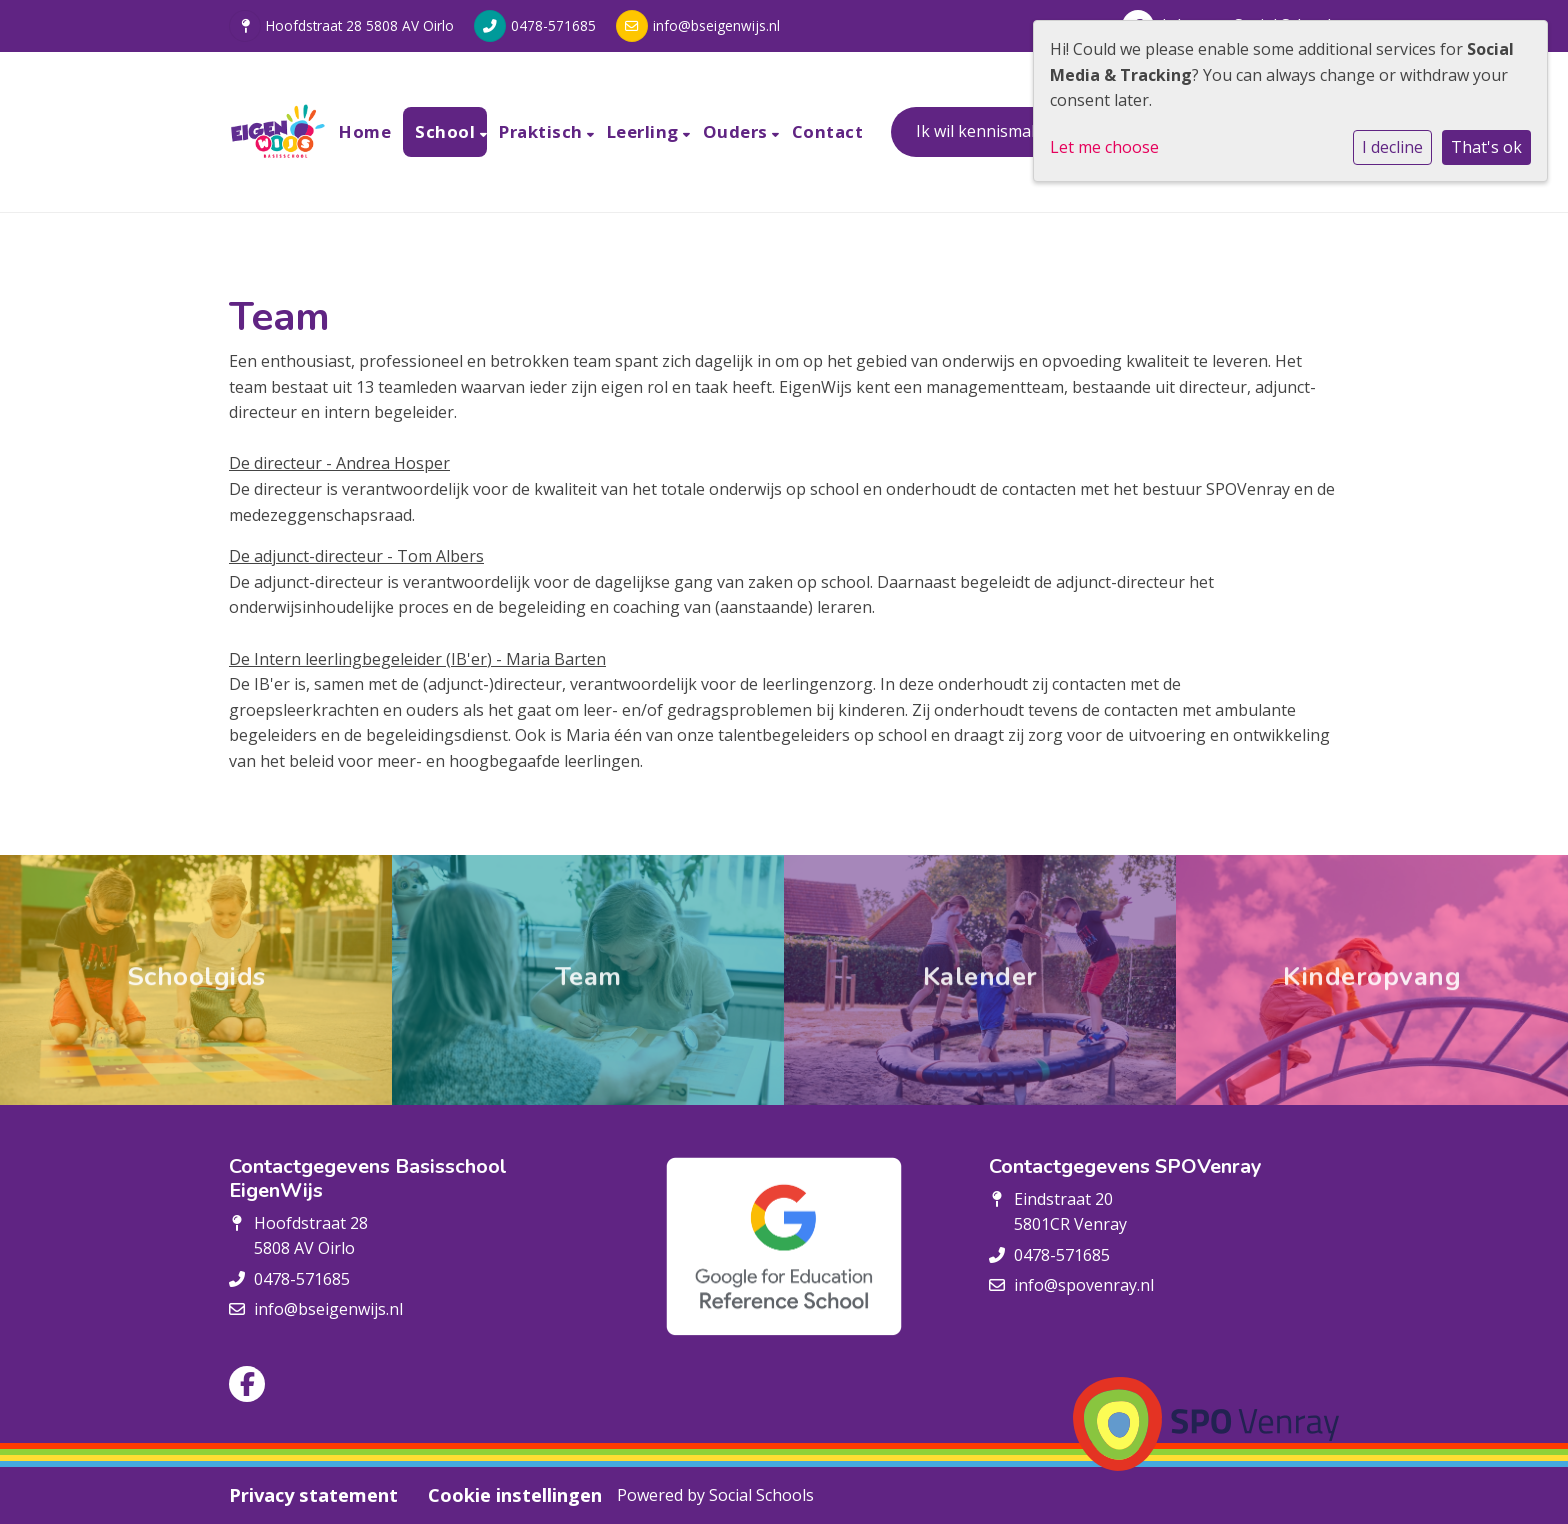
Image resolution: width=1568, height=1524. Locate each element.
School (447, 131)
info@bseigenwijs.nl (716, 25)
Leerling (645, 131)
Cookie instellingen (515, 1495)
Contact (828, 131)
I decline (1392, 147)
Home (365, 131)
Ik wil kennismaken (987, 131)
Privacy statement (313, 1495)
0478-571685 (553, 25)
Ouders (738, 131)
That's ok (1486, 147)
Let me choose (1104, 147)
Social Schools (761, 1495)
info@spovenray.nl (1084, 1285)
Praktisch (543, 131)
